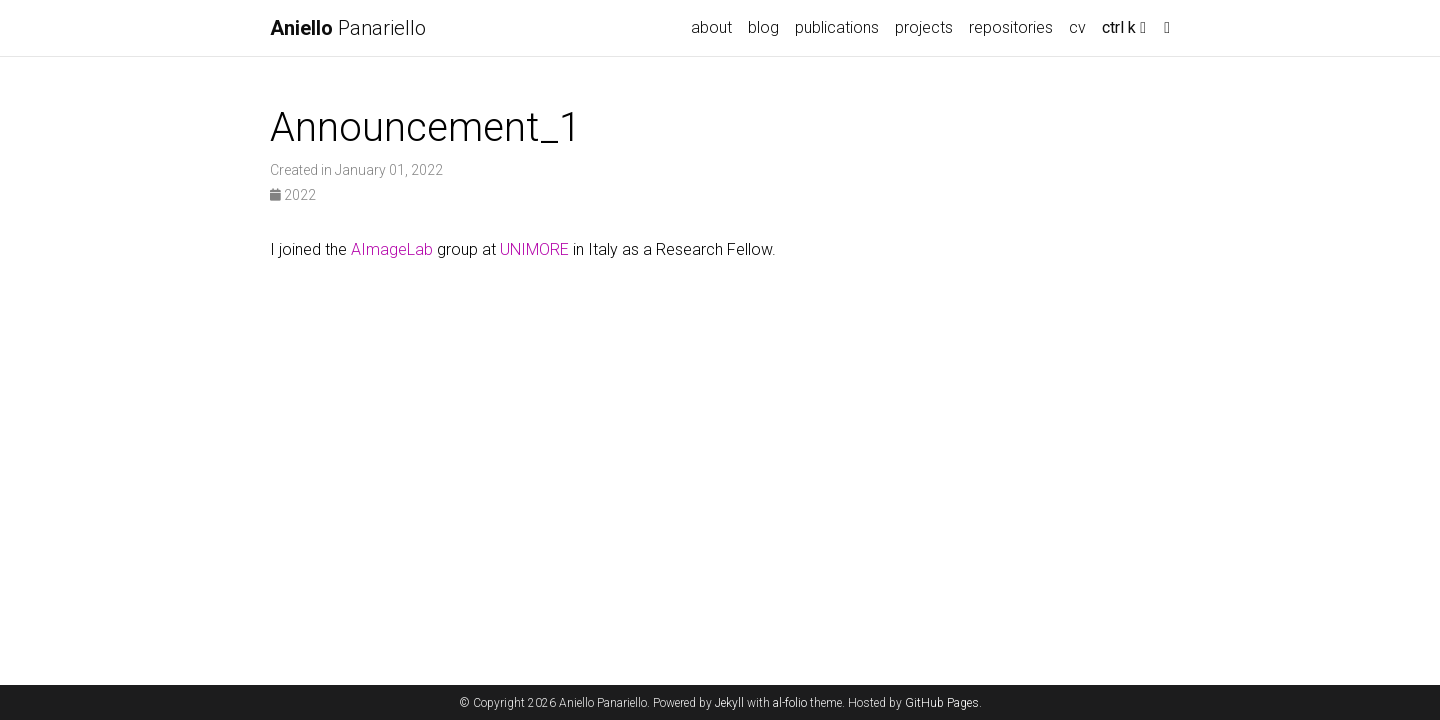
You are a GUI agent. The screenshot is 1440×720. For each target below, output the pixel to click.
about (711, 27)
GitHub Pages (942, 703)
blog (763, 27)
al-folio (790, 703)
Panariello (348, 28)
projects (924, 27)
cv (1077, 27)
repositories (1011, 27)
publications (837, 27)
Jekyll (729, 703)
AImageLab (392, 249)
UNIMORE (534, 249)
